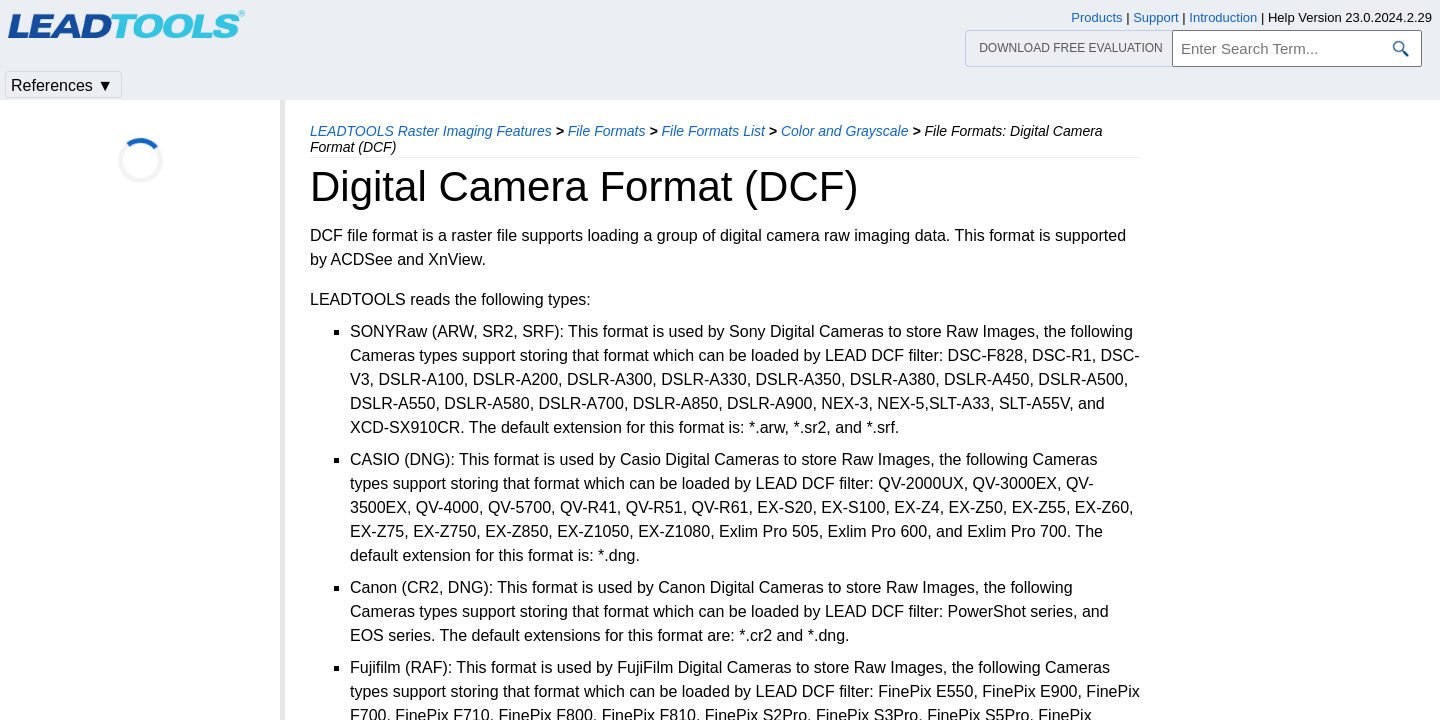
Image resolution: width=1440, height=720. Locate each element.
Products (1096, 17)
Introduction (1223, 17)
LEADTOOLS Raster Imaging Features (431, 131)
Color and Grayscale (845, 131)
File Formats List (712, 131)
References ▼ (62, 85)
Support (1156, 17)
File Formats (607, 131)
